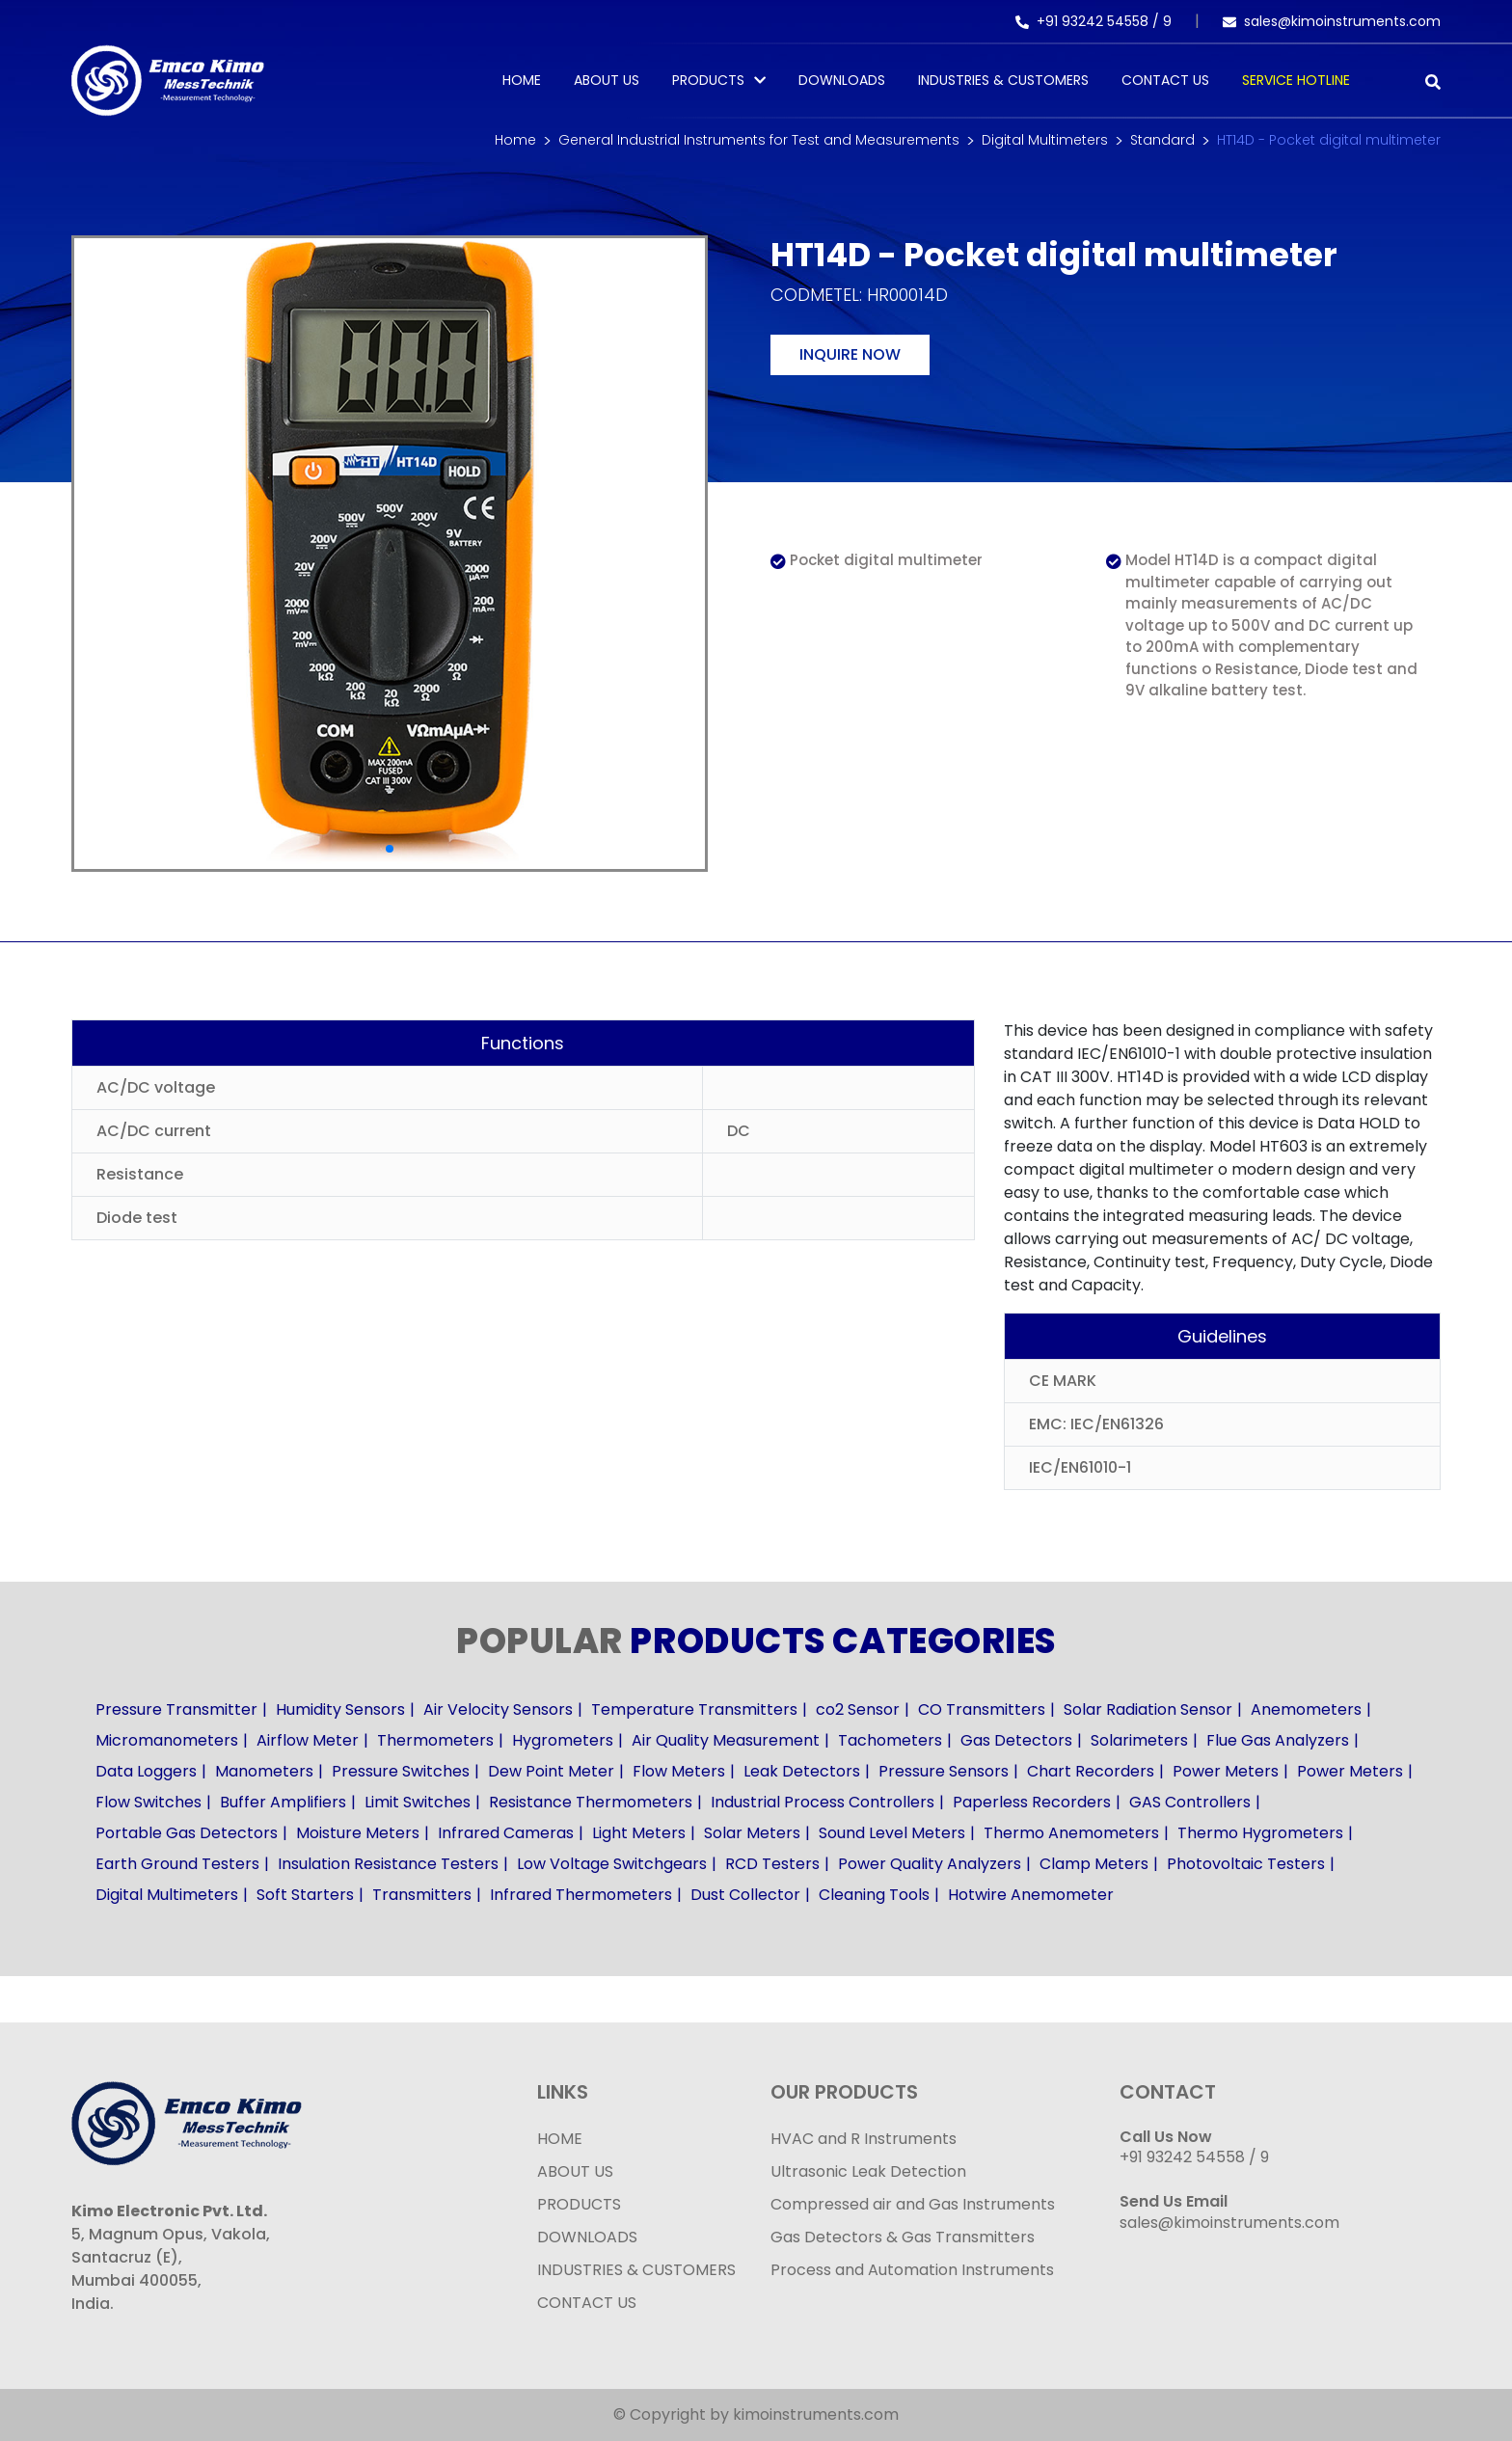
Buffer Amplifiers (283, 1802)
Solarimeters (1139, 1740)
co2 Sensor (858, 1709)
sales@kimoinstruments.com (1332, 21)
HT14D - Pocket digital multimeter (1329, 139)
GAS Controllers (1190, 1802)
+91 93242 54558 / (1089, 21)
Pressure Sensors (943, 1771)
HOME (559, 2139)
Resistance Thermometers (590, 1802)
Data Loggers (146, 1771)
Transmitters (422, 1895)
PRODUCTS (708, 80)
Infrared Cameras (506, 1833)
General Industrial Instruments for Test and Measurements (758, 139)
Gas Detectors (1016, 1740)
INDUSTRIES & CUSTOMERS (636, 2270)
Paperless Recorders (1032, 1802)
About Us (606, 80)
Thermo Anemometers (1071, 1833)
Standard (1162, 139)
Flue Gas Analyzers (1277, 1740)
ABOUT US (575, 2171)
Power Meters (1226, 1771)
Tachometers (890, 1740)
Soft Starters (305, 1895)
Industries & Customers (1003, 80)
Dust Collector (745, 1895)
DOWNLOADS (587, 2237)
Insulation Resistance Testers (388, 1864)
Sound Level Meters (892, 1833)
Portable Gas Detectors (186, 1833)
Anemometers (1306, 1709)
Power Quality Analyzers (929, 1864)
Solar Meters (752, 1833)
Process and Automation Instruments (912, 2270)
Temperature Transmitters (694, 1709)
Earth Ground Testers (177, 1864)
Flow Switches (148, 1802)
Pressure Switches (401, 1771)
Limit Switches (417, 1802)
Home (521, 80)
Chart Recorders (1090, 1771)
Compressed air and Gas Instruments (912, 2204)
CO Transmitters (981, 1709)
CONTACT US (586, 2303)
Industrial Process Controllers (822, 1802)
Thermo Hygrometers (1260, 1833)
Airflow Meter (307, 1740)
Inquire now (850, 354)
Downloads (841, 80)
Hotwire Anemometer (1031, 1895)
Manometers (264, 1771)
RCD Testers (772, 1864)
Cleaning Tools (874, 1895)
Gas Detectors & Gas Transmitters (902, 2237)
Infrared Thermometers (581, 1895)
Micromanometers (166, 1740)
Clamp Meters (1094, 1864)
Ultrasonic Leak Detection (868, 2171)
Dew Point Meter (551, 1771)
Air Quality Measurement (726, 1740)
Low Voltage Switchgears (612, 1864)
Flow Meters (679, 1771)
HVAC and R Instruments (863, 2139)
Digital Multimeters (1045, 139)
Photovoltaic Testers (1246, 1864)
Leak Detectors (801, 1771)
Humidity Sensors (340, 1709)
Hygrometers (562, 1740)
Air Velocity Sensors (498, 1709)
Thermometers (435, 1740)
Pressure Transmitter (176, 1709)
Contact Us (1165, 80)
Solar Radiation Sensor (1148, 1709)
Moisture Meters (357, 1833)
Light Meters (639, 1833)
